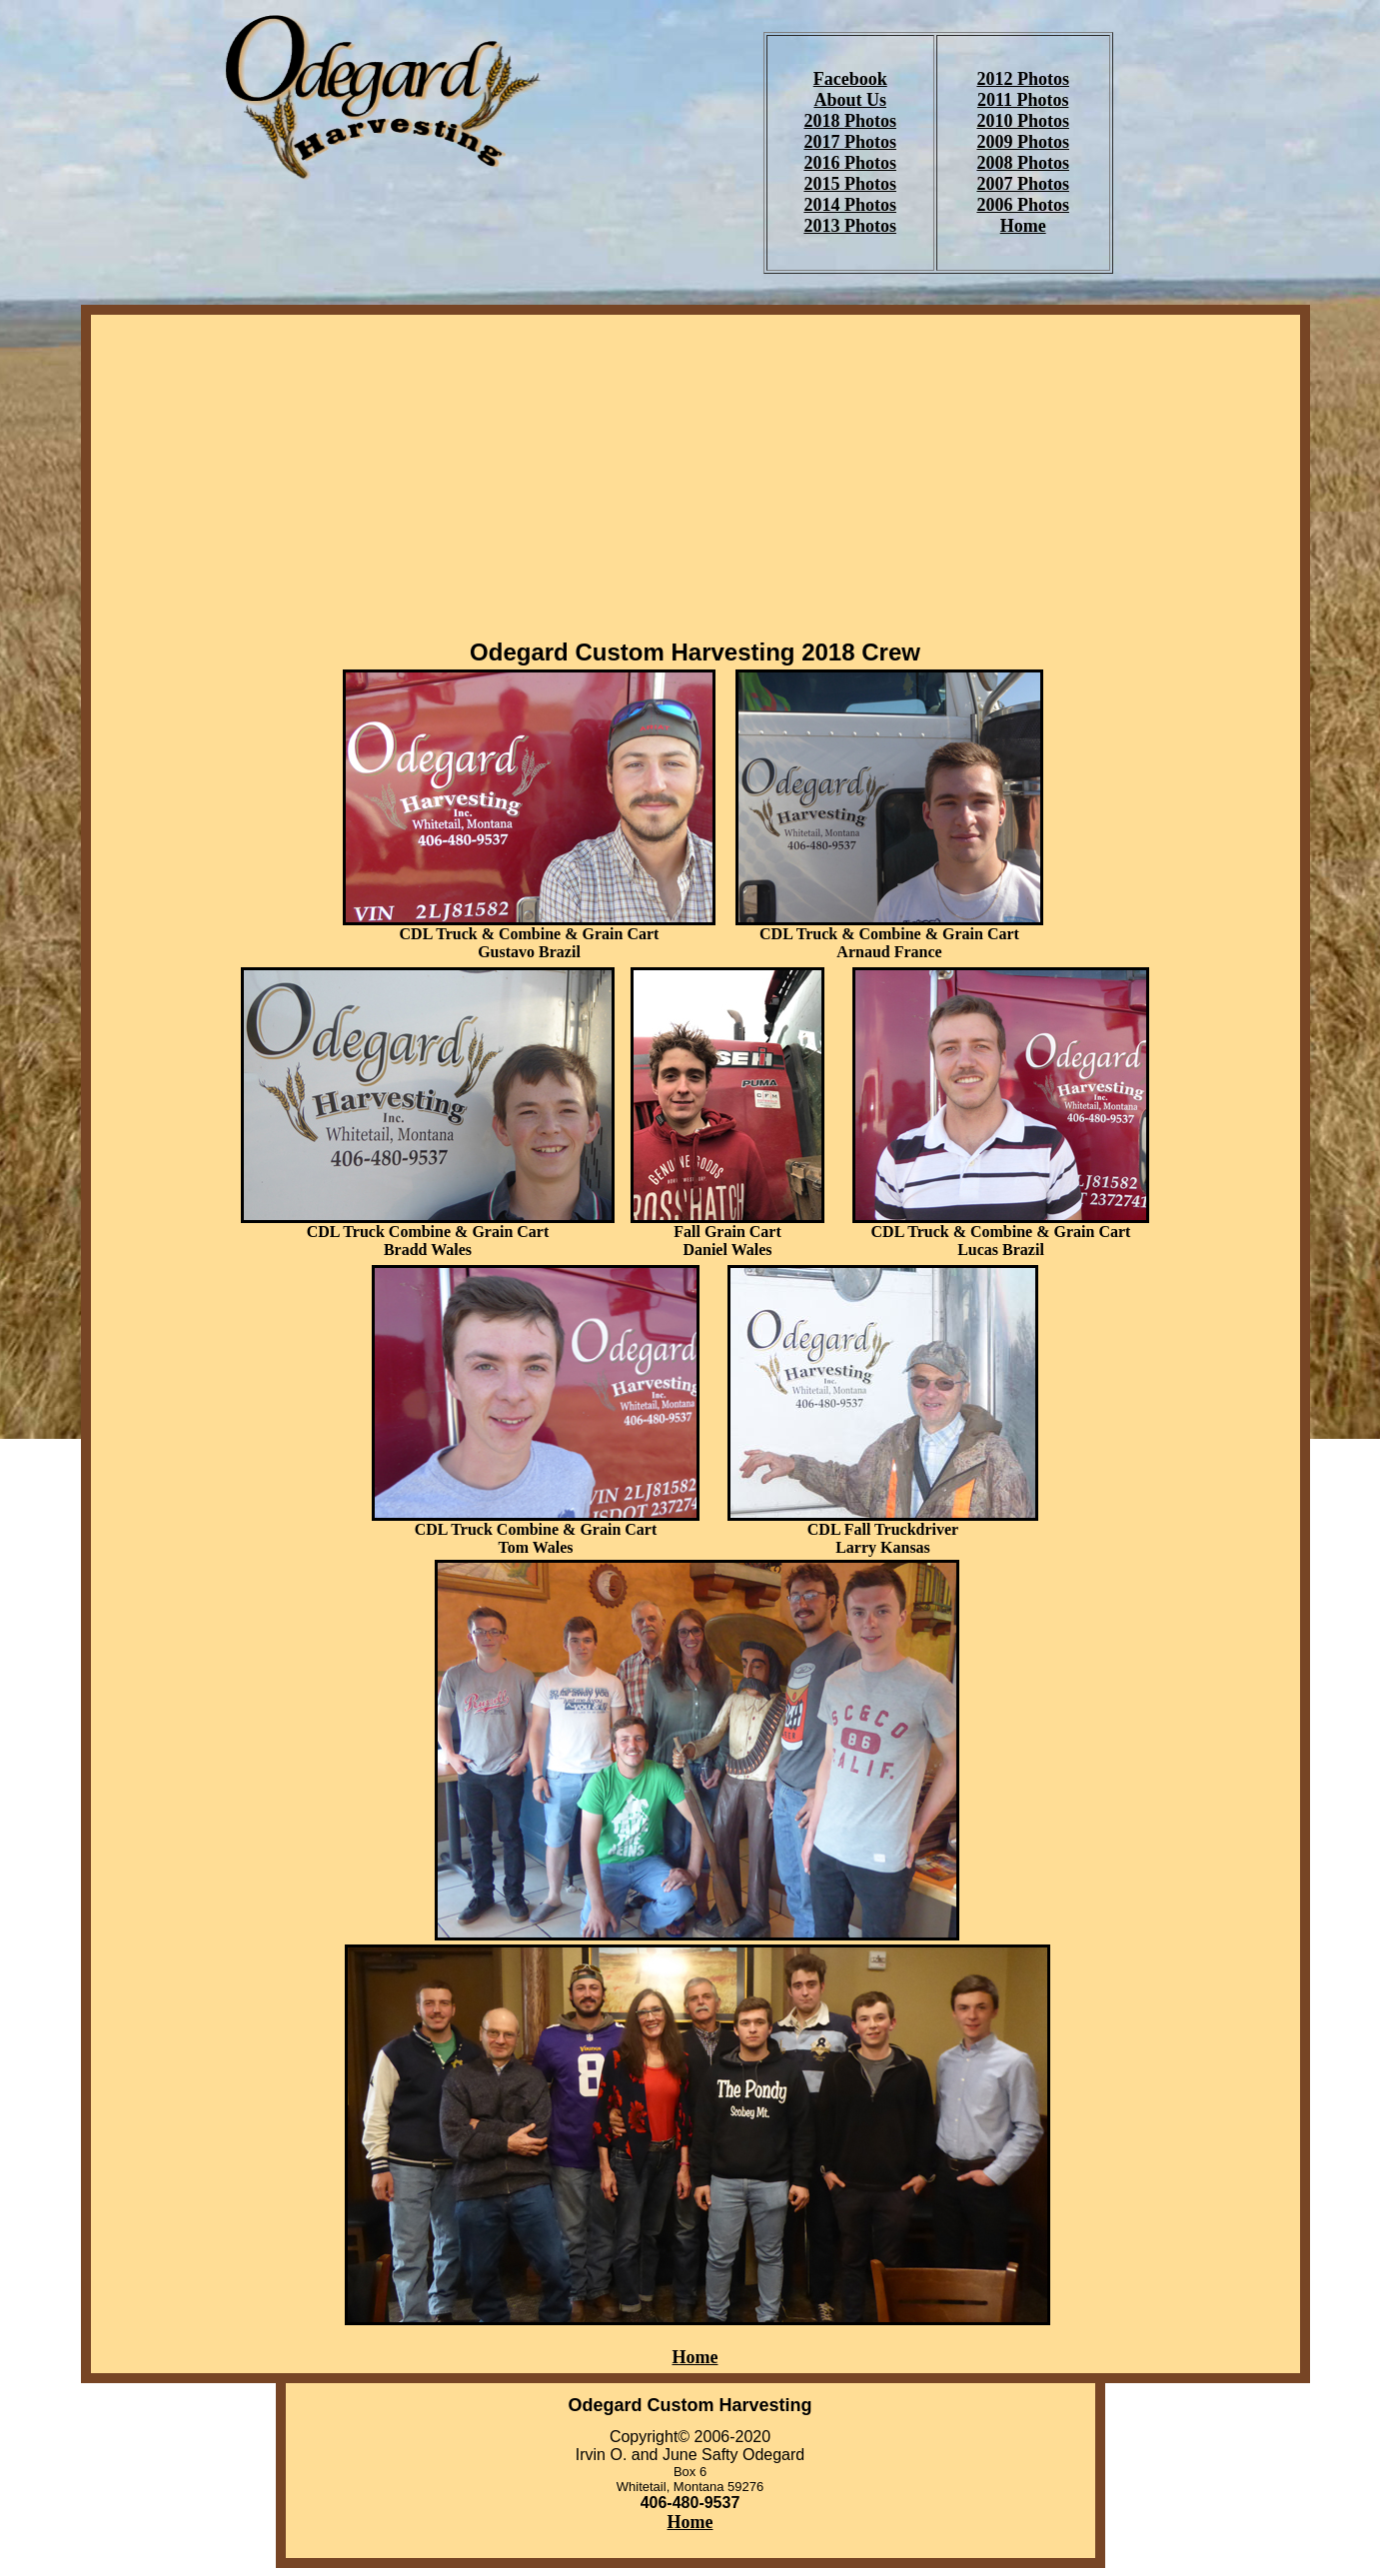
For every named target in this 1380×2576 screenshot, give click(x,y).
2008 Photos (1022, 163)
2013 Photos (849, 226)
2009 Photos (1022, 142)
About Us (849, 100)
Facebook (850, 79)
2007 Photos (1022, 184)
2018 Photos (849, 121)
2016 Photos (849, 163)
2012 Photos (1022, 79)
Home (1023, 226)
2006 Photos (1022, 205)
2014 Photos (849, 205)
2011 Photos (1023, 100)
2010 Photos (1022, 121)
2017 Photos (849, 142)
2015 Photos (849, 184)
